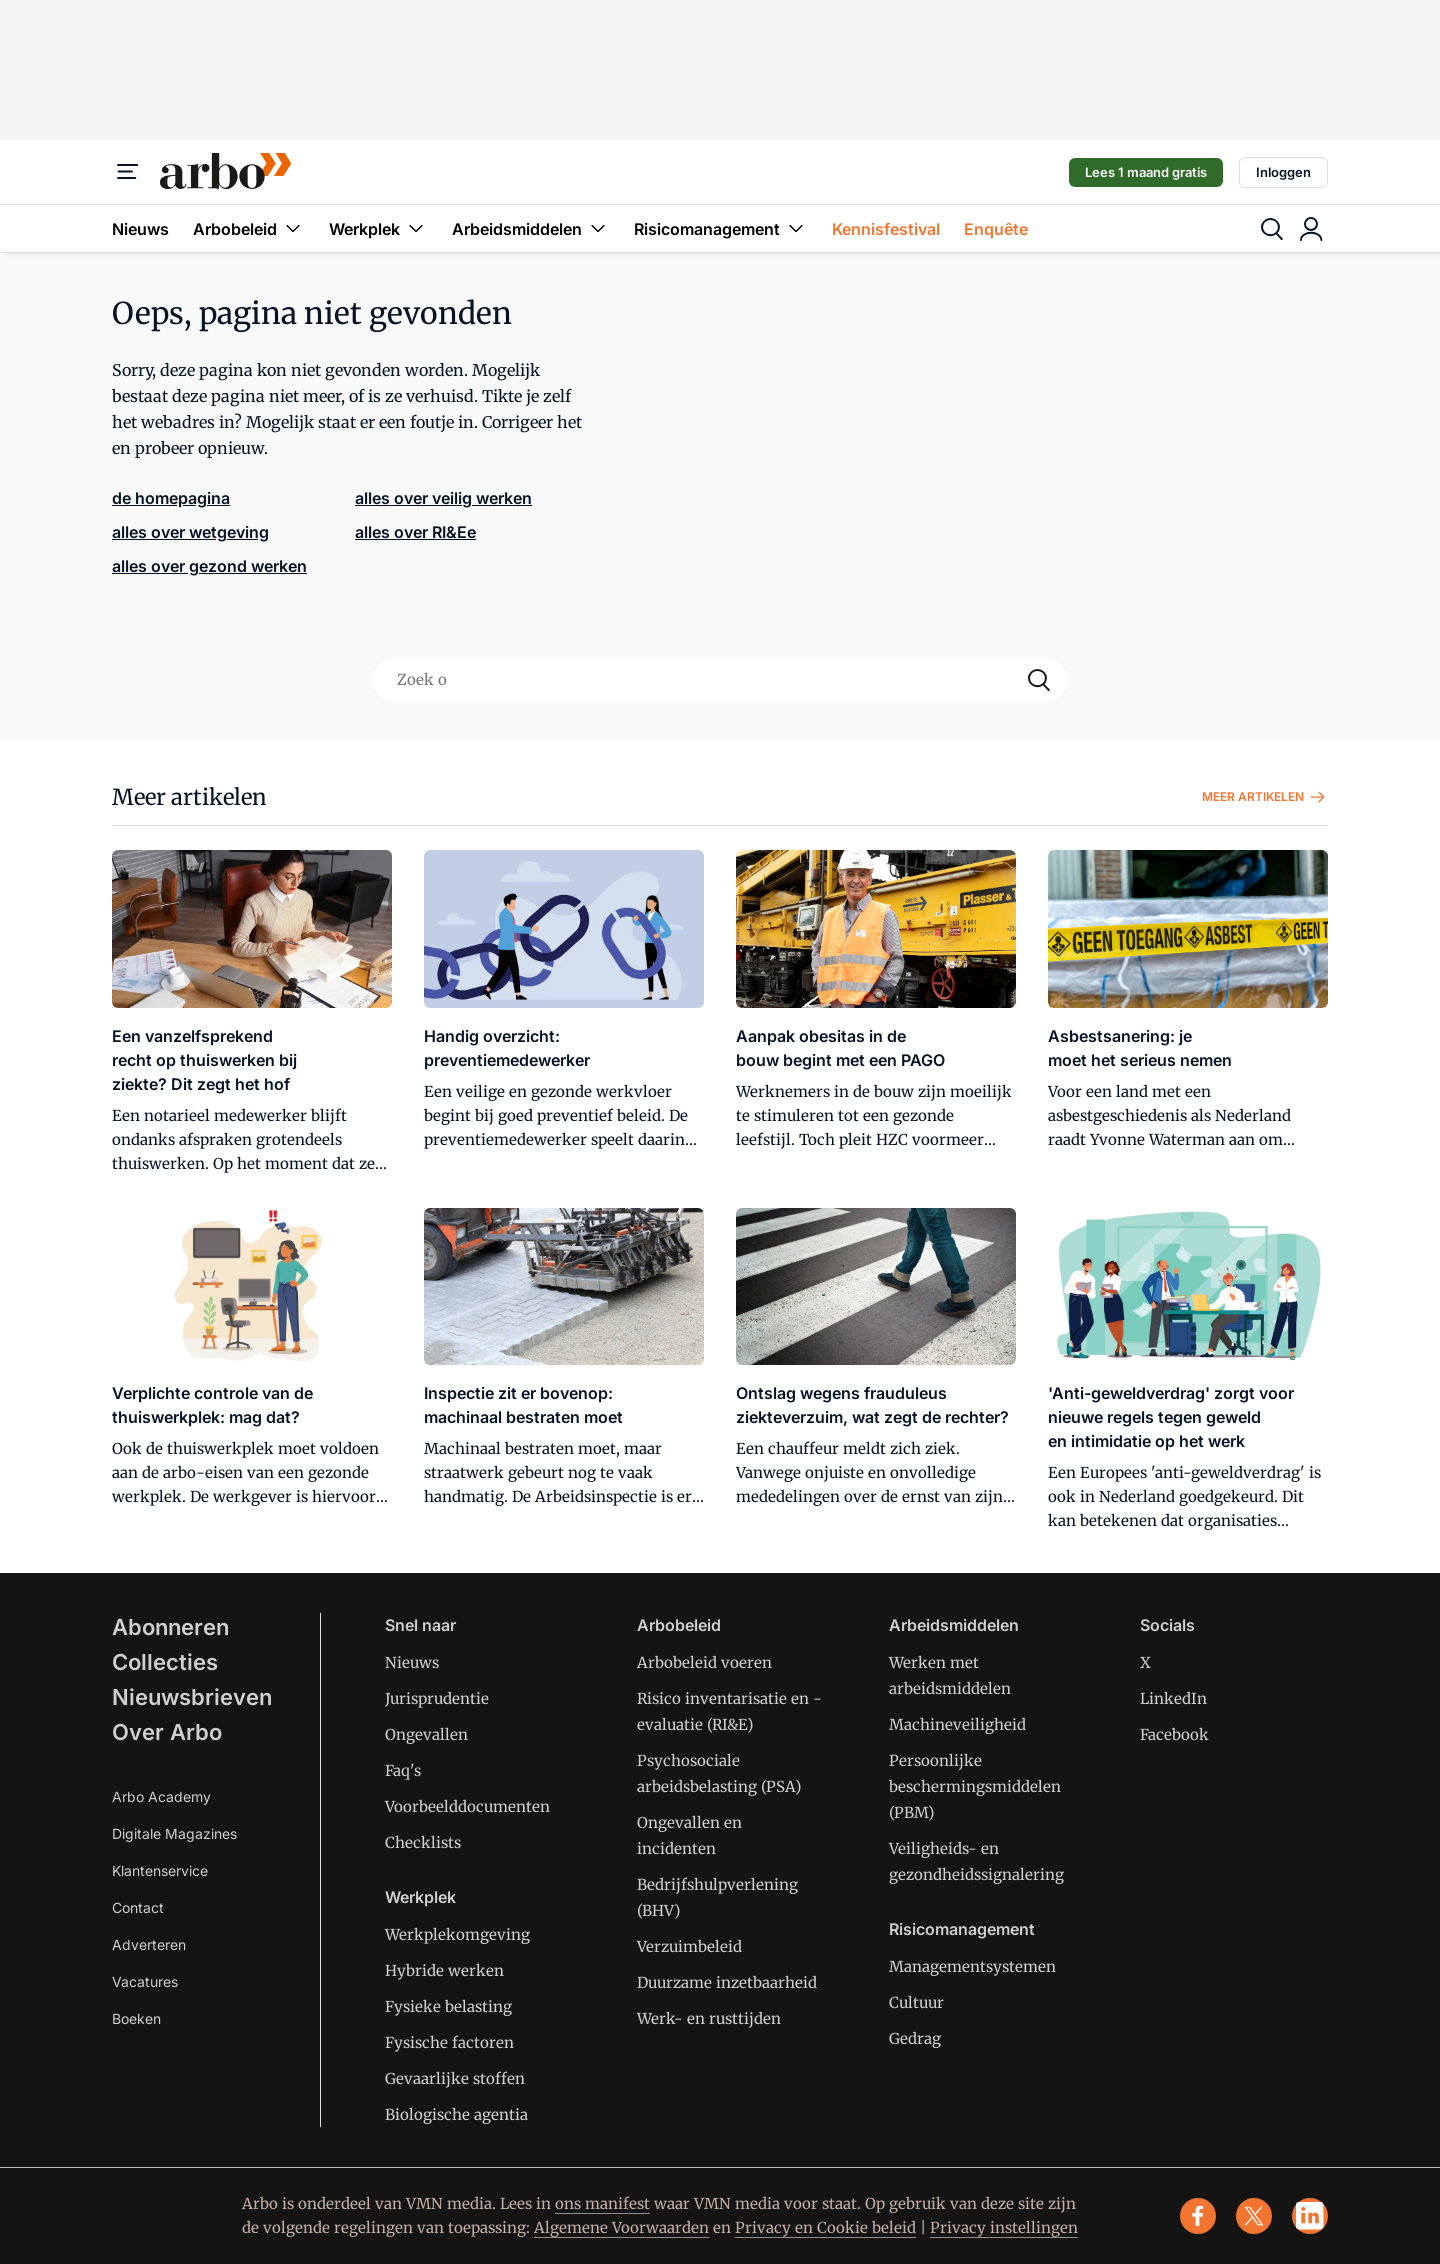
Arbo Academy (161, 1796)
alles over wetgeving (190, 532)
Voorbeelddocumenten (467, 1806)
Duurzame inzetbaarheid (727, 1982)
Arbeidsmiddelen (531, 228)
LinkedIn (1173, 1698)
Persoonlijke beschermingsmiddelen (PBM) (975, 1786)
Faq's (403, 1770)
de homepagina (171, 498)
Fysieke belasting (448, 2006)
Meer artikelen (1265, 797)
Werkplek (378, 228)
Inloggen (1283, 172)
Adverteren (149, 1944)
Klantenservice (160, 1870)
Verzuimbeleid (689, 1946)
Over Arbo (167, 1732)
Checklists (423, 1842)
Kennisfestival (886, 229)
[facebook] (1198, 2216)
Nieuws (140, 229)
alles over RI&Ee (415, 532)
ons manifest (602, 2203)
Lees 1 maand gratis (1146, 172)
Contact (138, 1907)
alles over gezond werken (209, 566)
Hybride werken (444, 1970)
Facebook (1174, 1734)
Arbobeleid (249, 228)
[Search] (1039, 680)
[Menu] (128, 172)
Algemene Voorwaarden (621, 2227)
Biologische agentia (456, 2114)
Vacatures (145, 1981)
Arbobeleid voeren (704, 1662)
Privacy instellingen (1004, 2227)
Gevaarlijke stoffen (455, 2078)
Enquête (996, 229)
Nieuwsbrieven (192, 1697)
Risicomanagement (721, 228)
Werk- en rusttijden (709, 2018)
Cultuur (916, 2002)
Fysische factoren (449, 2042)
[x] (1254, 2216)
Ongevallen (426, 1734)
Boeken (136, 2018)
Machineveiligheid (957, 1724)
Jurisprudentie (437, 1698)
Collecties (165, 1662)
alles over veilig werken (443, 498)
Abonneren (170, 1627)
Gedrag (915, 2038)
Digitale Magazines (174, 1833)
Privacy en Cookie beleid (825, 2227)
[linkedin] (1310, 2216)
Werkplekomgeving (457, 1934)
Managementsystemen (972, 1966)
